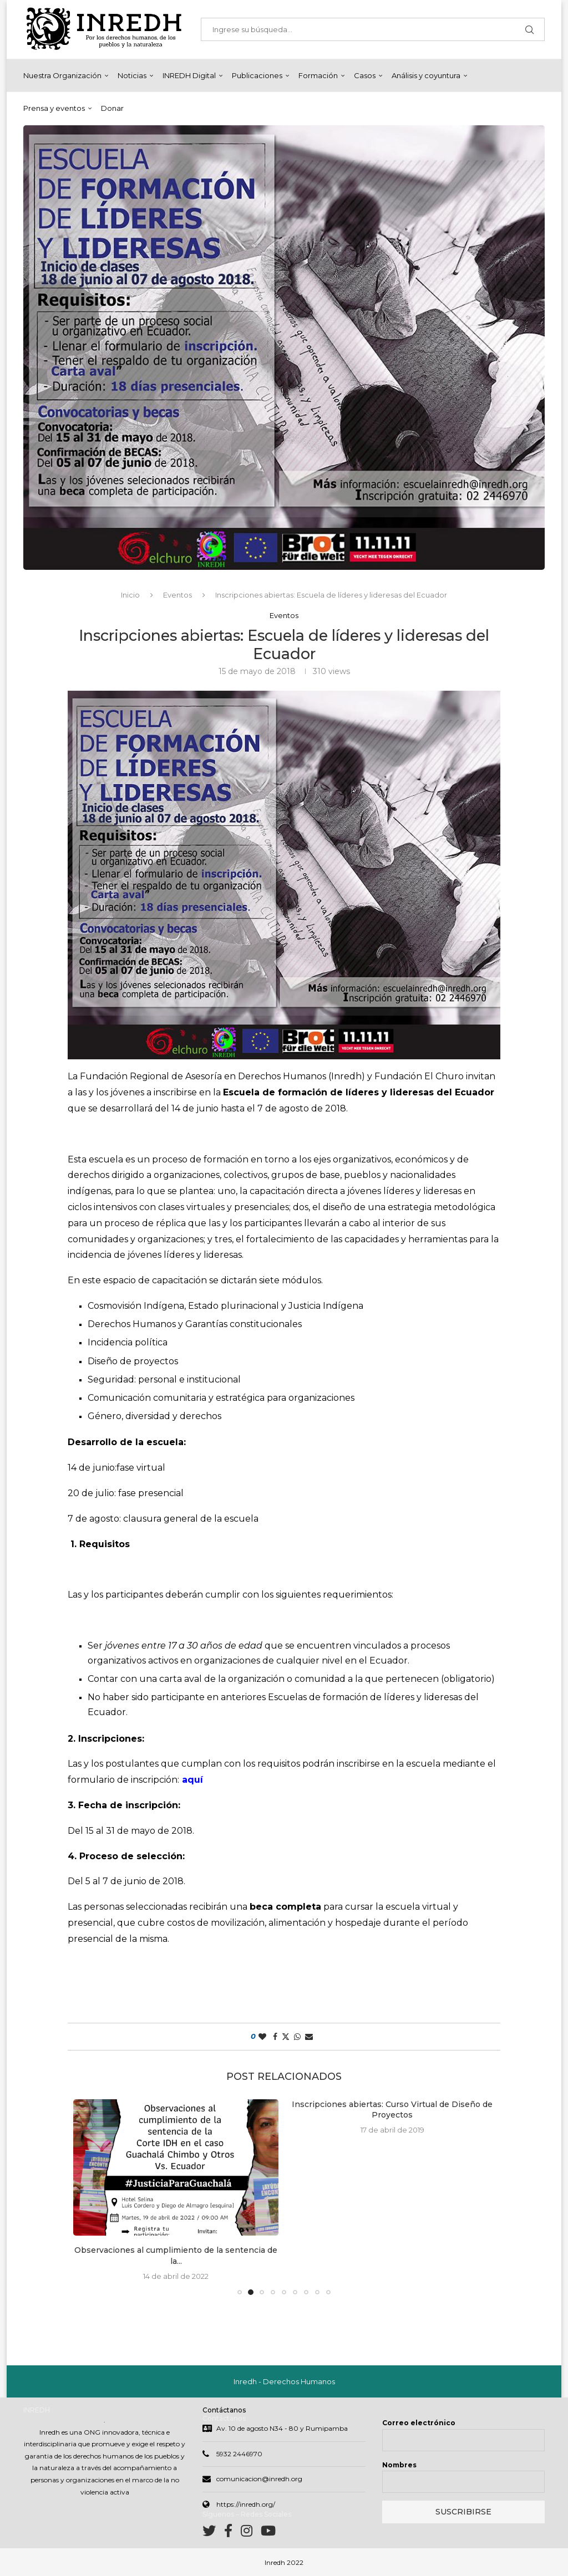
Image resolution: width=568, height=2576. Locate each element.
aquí (192, 1779)
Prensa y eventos (54, 108)
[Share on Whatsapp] (297, 2037)
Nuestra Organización (62, 75)
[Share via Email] (309, 2037)
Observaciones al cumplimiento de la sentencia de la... (175, 2255)
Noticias (132, 75)
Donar (112, 108)
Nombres (399, 2465)
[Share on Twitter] (286, 2037)
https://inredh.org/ (245, 2504)
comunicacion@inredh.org (259, 2479)
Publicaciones (257, 75)
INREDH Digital (189, 75)
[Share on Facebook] (275, 2037)
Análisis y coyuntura (426, 75)
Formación (318, 75)
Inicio (130, 594)
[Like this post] (262, 2037)
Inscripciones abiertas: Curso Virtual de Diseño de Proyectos (392, 2109)
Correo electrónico (418, 2423)
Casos (365, 75)
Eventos (177, 594)
